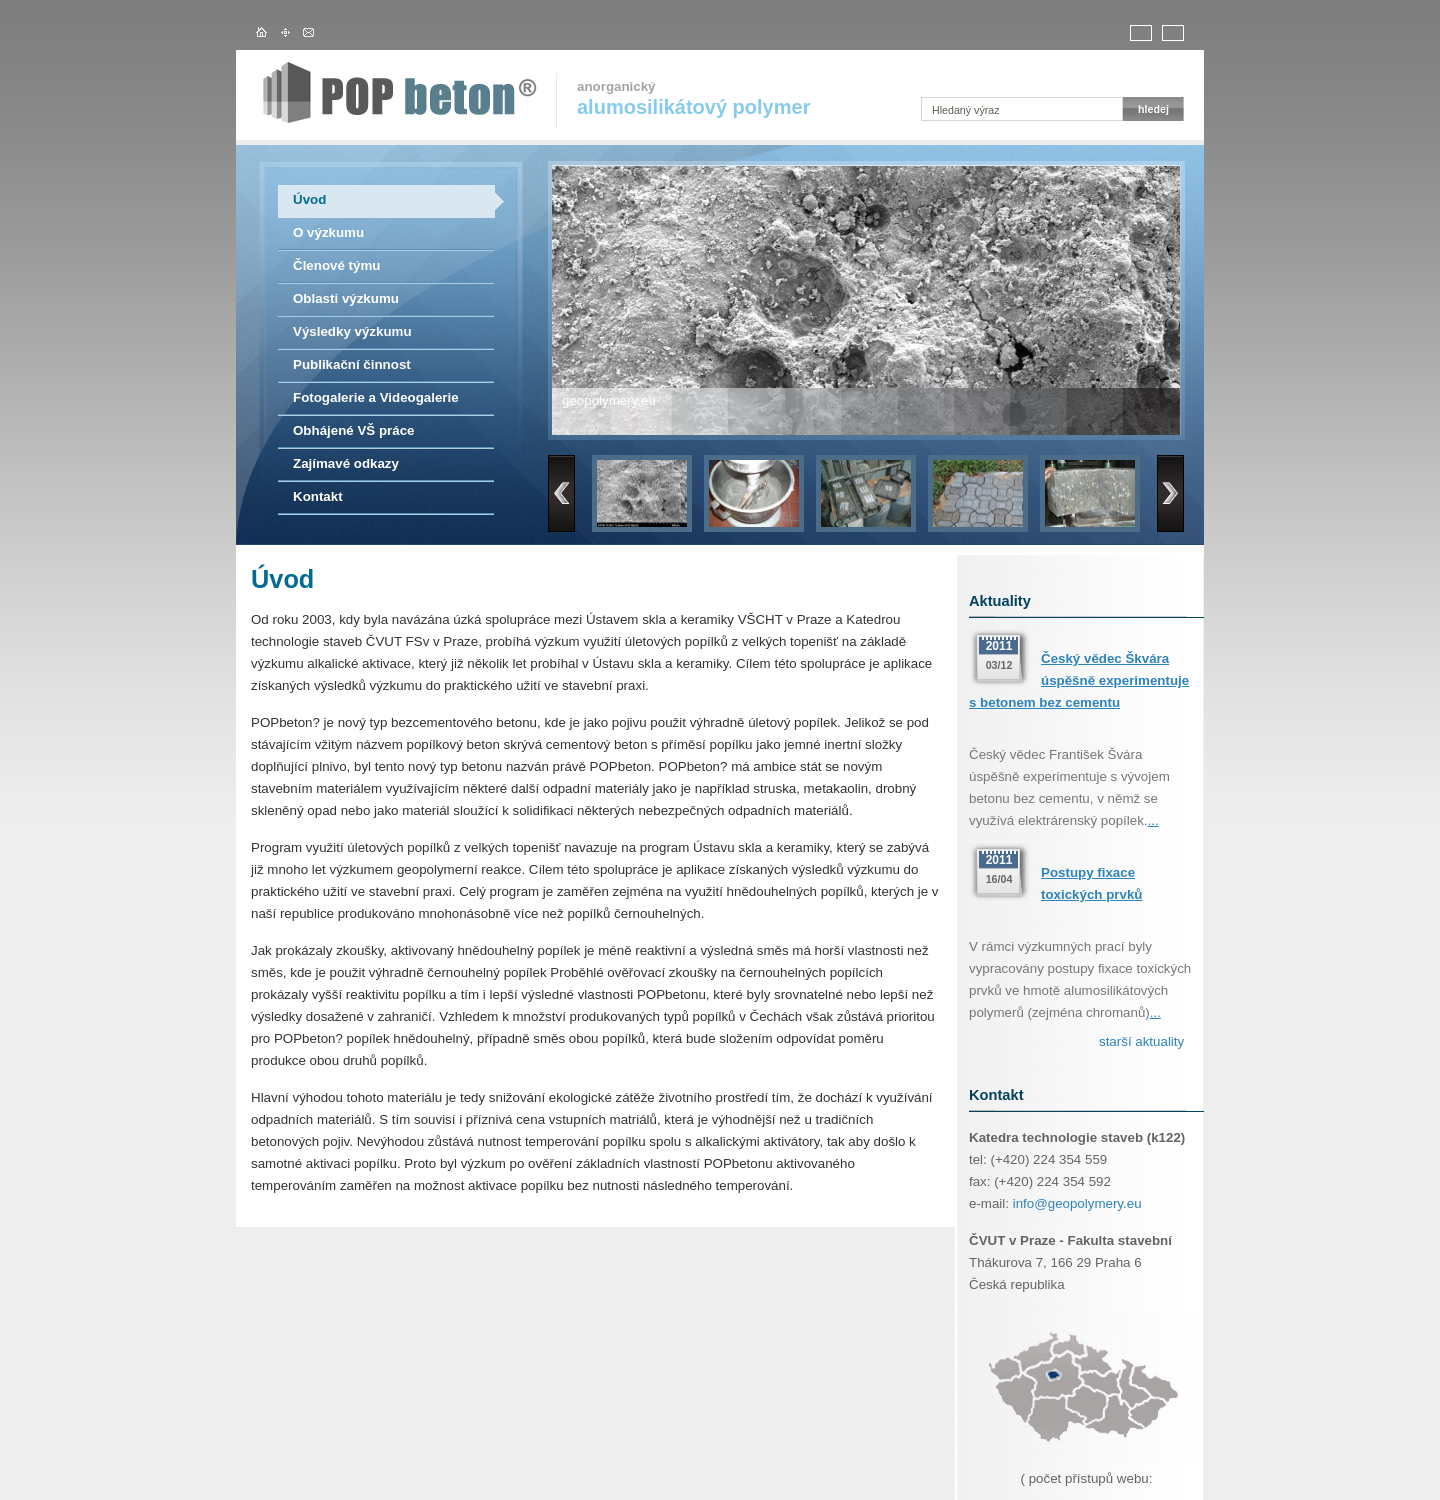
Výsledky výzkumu (352, 331)
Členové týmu (336, 265)
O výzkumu (328, 232)
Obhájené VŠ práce (353, 430)
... (1153, 820)
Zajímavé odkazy (346, 463)
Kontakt (318, 496)
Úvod (309, 199)
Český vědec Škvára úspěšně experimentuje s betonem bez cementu (1079, 680)
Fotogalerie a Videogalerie (376, 397)
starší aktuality (1141, 1041)
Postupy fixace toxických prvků (1091, 883)
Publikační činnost (352, 364)
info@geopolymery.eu (1077, 1203)
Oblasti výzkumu (346, 298)
